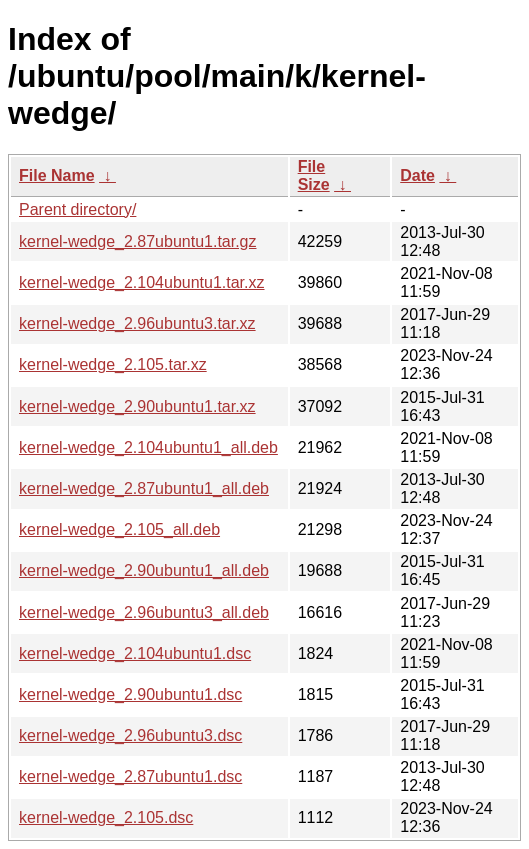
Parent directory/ (77, 209)
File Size (314, 175)
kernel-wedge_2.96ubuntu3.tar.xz (137, 323)
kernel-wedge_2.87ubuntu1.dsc (130, 776)
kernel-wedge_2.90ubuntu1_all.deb (144, 570)
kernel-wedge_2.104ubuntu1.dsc (135, 653)
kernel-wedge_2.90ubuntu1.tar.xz (137, 406)
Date (417, 175)
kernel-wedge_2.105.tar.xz (113, 364)
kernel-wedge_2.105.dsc (106, 817)
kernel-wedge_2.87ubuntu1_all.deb (144, 488)
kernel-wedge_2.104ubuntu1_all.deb (148, 447)
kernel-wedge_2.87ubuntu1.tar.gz (138, 241)
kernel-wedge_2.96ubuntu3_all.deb (144, 612)
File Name (57, 175)
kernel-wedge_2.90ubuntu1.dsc (130, 694)
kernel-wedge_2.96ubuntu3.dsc (130, 735)
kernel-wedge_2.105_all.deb (119, 529)
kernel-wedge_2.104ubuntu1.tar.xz (142, 282)
